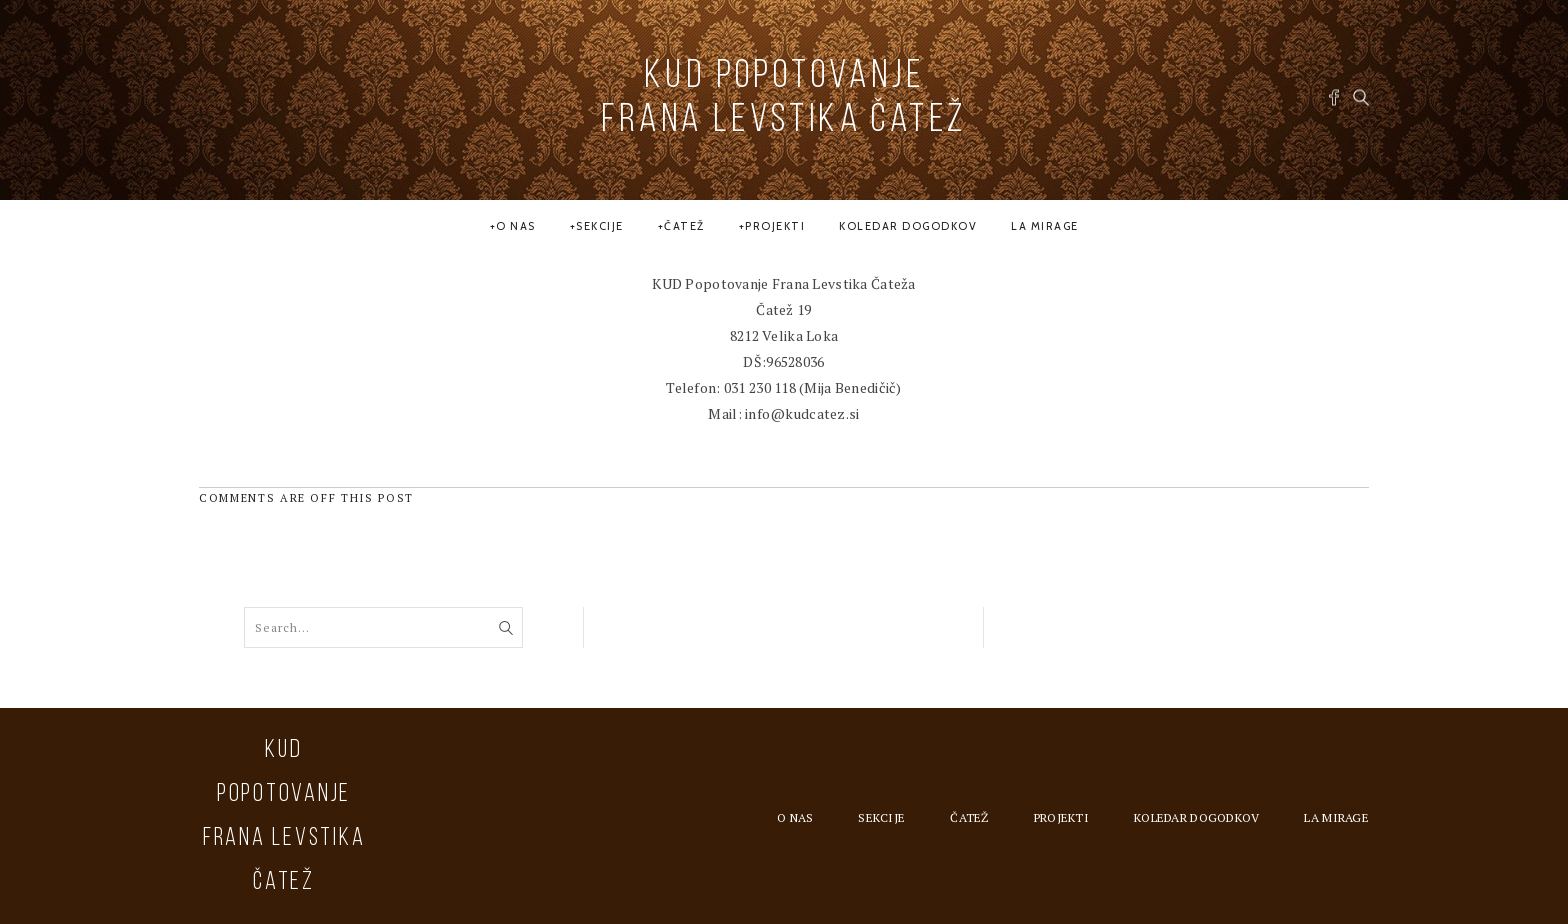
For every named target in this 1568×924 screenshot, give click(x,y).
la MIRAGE (1045, 226)
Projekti (775, 226)
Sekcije (600, 226)
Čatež (684, 226)
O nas (516, 226)
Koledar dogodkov (908, 226)
